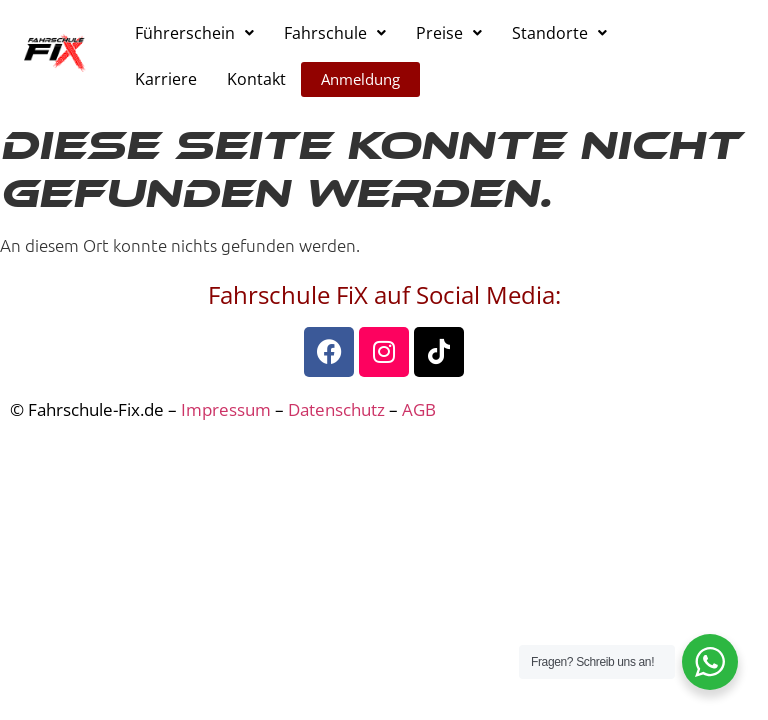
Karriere (166, 79)
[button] (194, 33)
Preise (449, 33)
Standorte (559, 33)
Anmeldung (360, 79)
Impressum (226, 409)
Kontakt (256, 79)
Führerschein (194, 33)
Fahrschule (335, 33)
